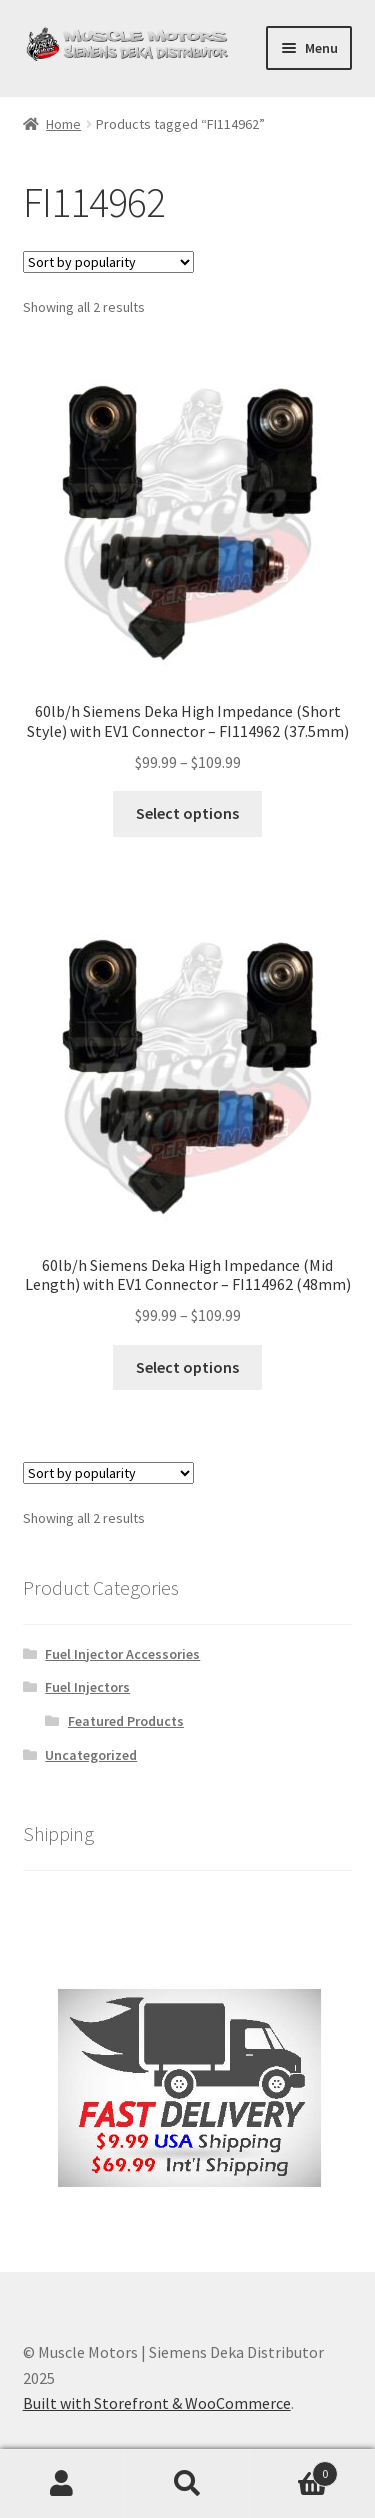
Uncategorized (91, 1755)
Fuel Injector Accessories (122, 1654)
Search (187, 2484)
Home (63, 124)
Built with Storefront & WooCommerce (157, 2403)
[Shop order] (108, 262)
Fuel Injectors (87, 1687)
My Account (62, 2484)
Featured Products (126, 1721)
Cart (294, 2469)
